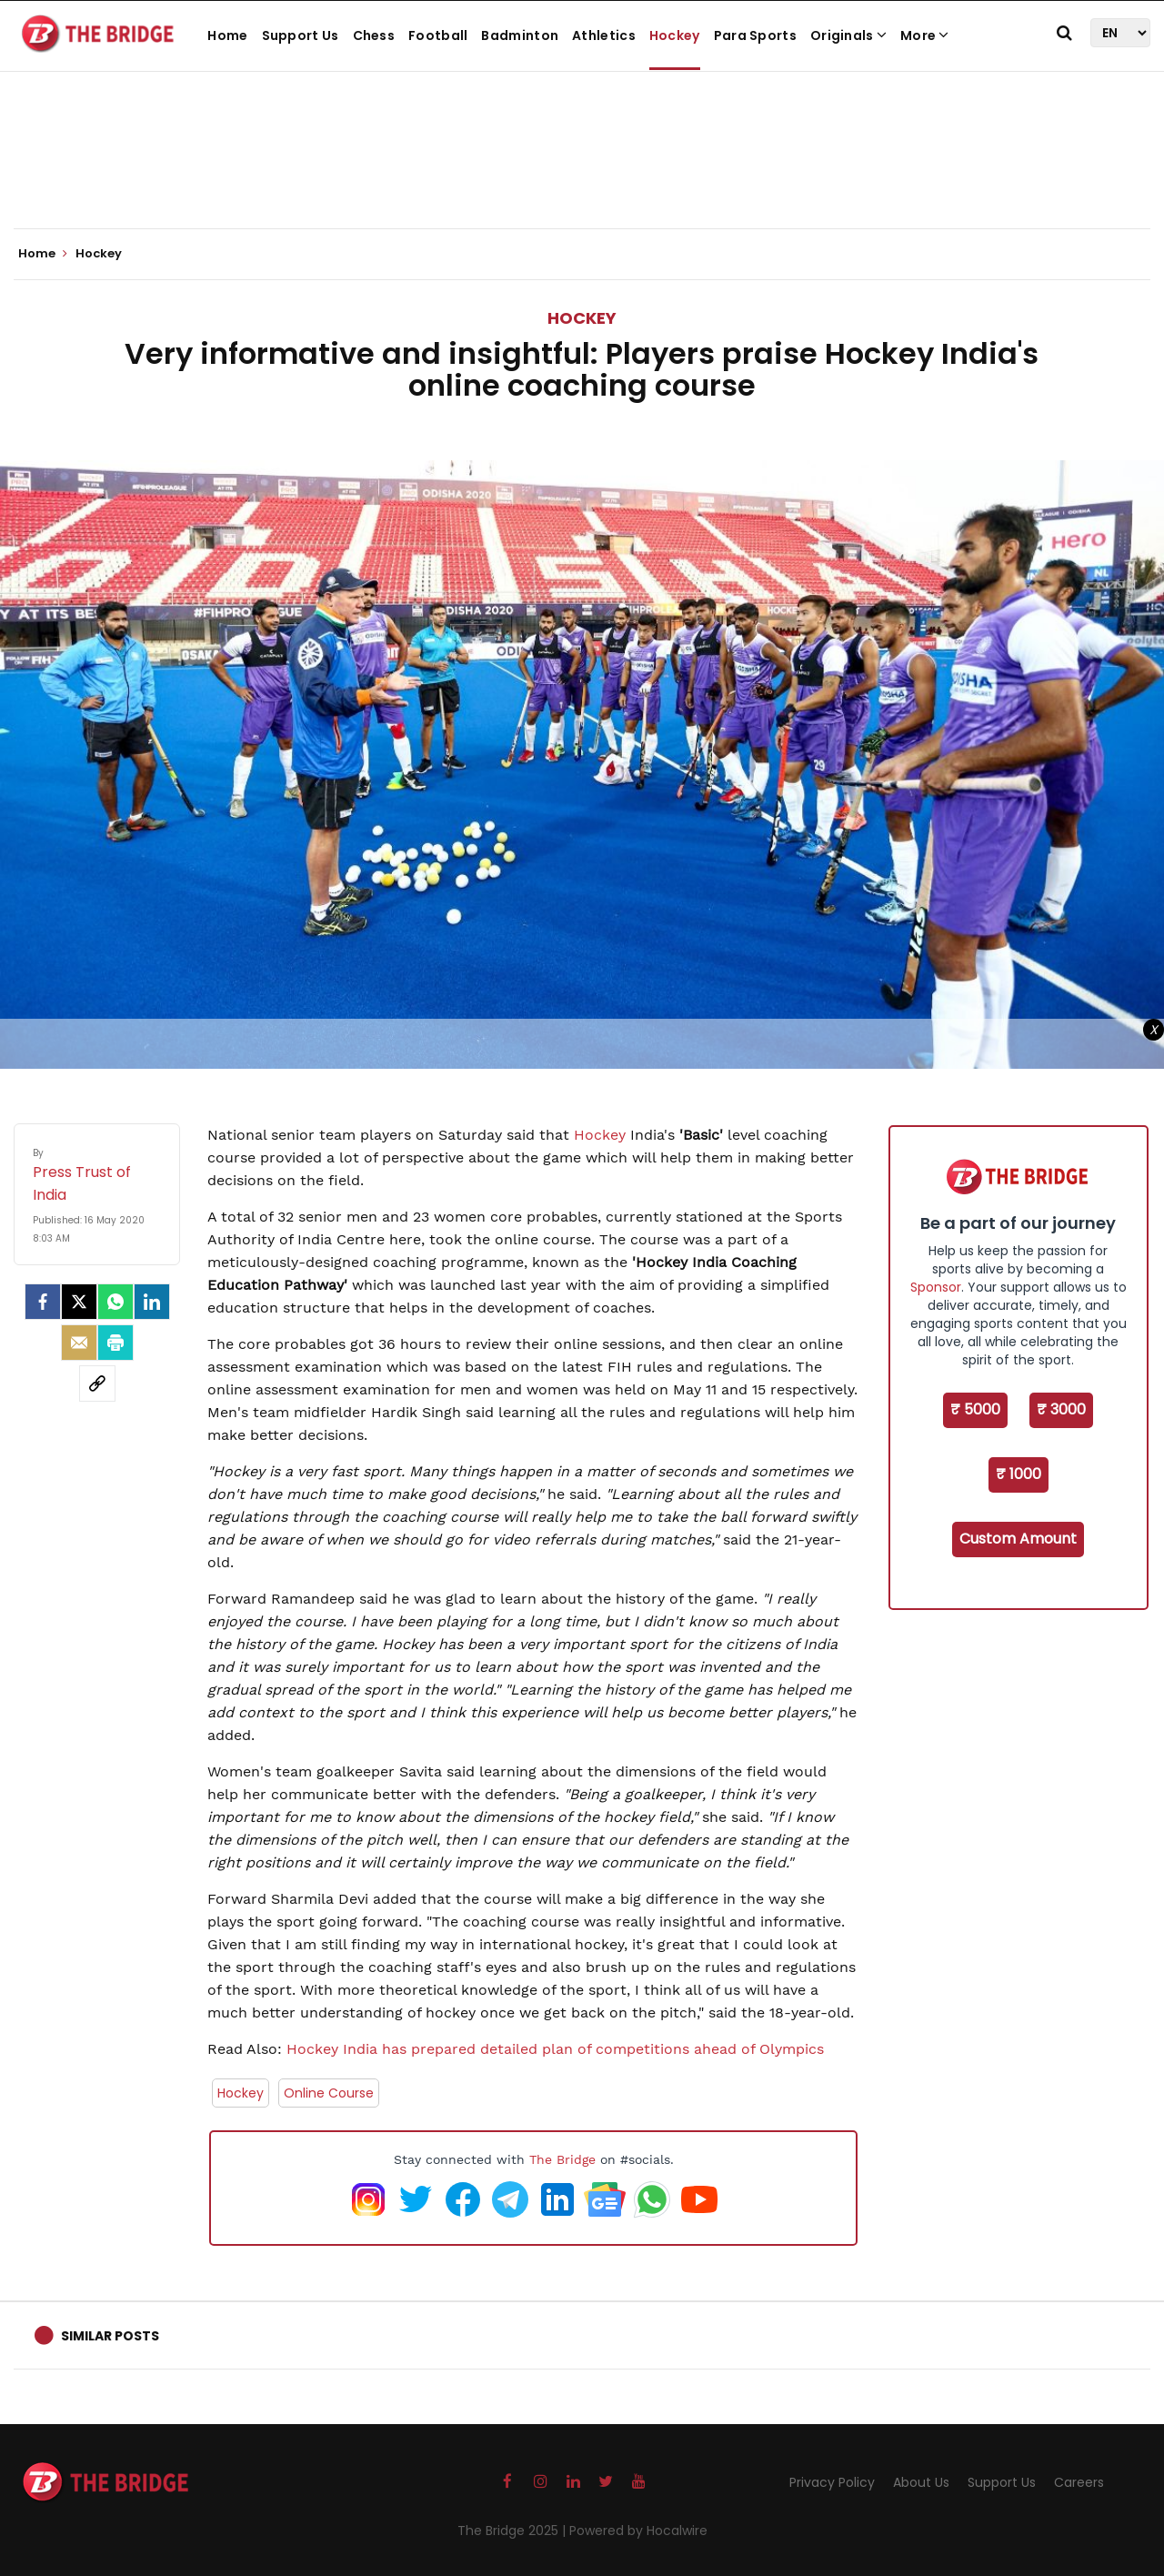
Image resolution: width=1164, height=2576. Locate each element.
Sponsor (935, 1287)
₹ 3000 (1061, 1409)
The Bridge (562, 2159)
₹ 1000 (1018, 1474)
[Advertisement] (582, 172)
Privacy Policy (832, 2482)
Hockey (674, 35)
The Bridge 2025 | (513, 2530)
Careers (1079, 2482)
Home (227, 35)
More (924, 35)
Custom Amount (1018, 1538)
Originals (848, 35)
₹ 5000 (975, 1409)
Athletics (604, 35)
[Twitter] (79, 1301)
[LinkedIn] (152, 1301)
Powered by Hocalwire (638, 2530)
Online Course (329, 2093)
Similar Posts (110, 2336)
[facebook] (43, 1301)
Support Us (300, 35)
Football (437, 35)
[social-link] (97, 1383)
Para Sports (755, 35)
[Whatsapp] (115, 1301)
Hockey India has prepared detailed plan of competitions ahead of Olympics (555, 2049)
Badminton (519, 35)
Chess (374, 35)
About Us (921, 2482)
